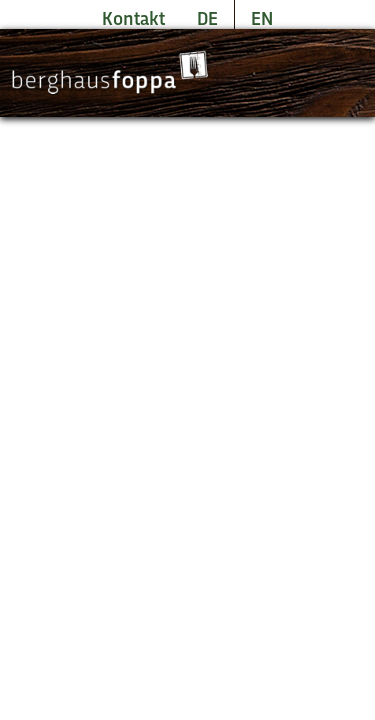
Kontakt (133, 20)
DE (207, 20)
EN (262, 20)
